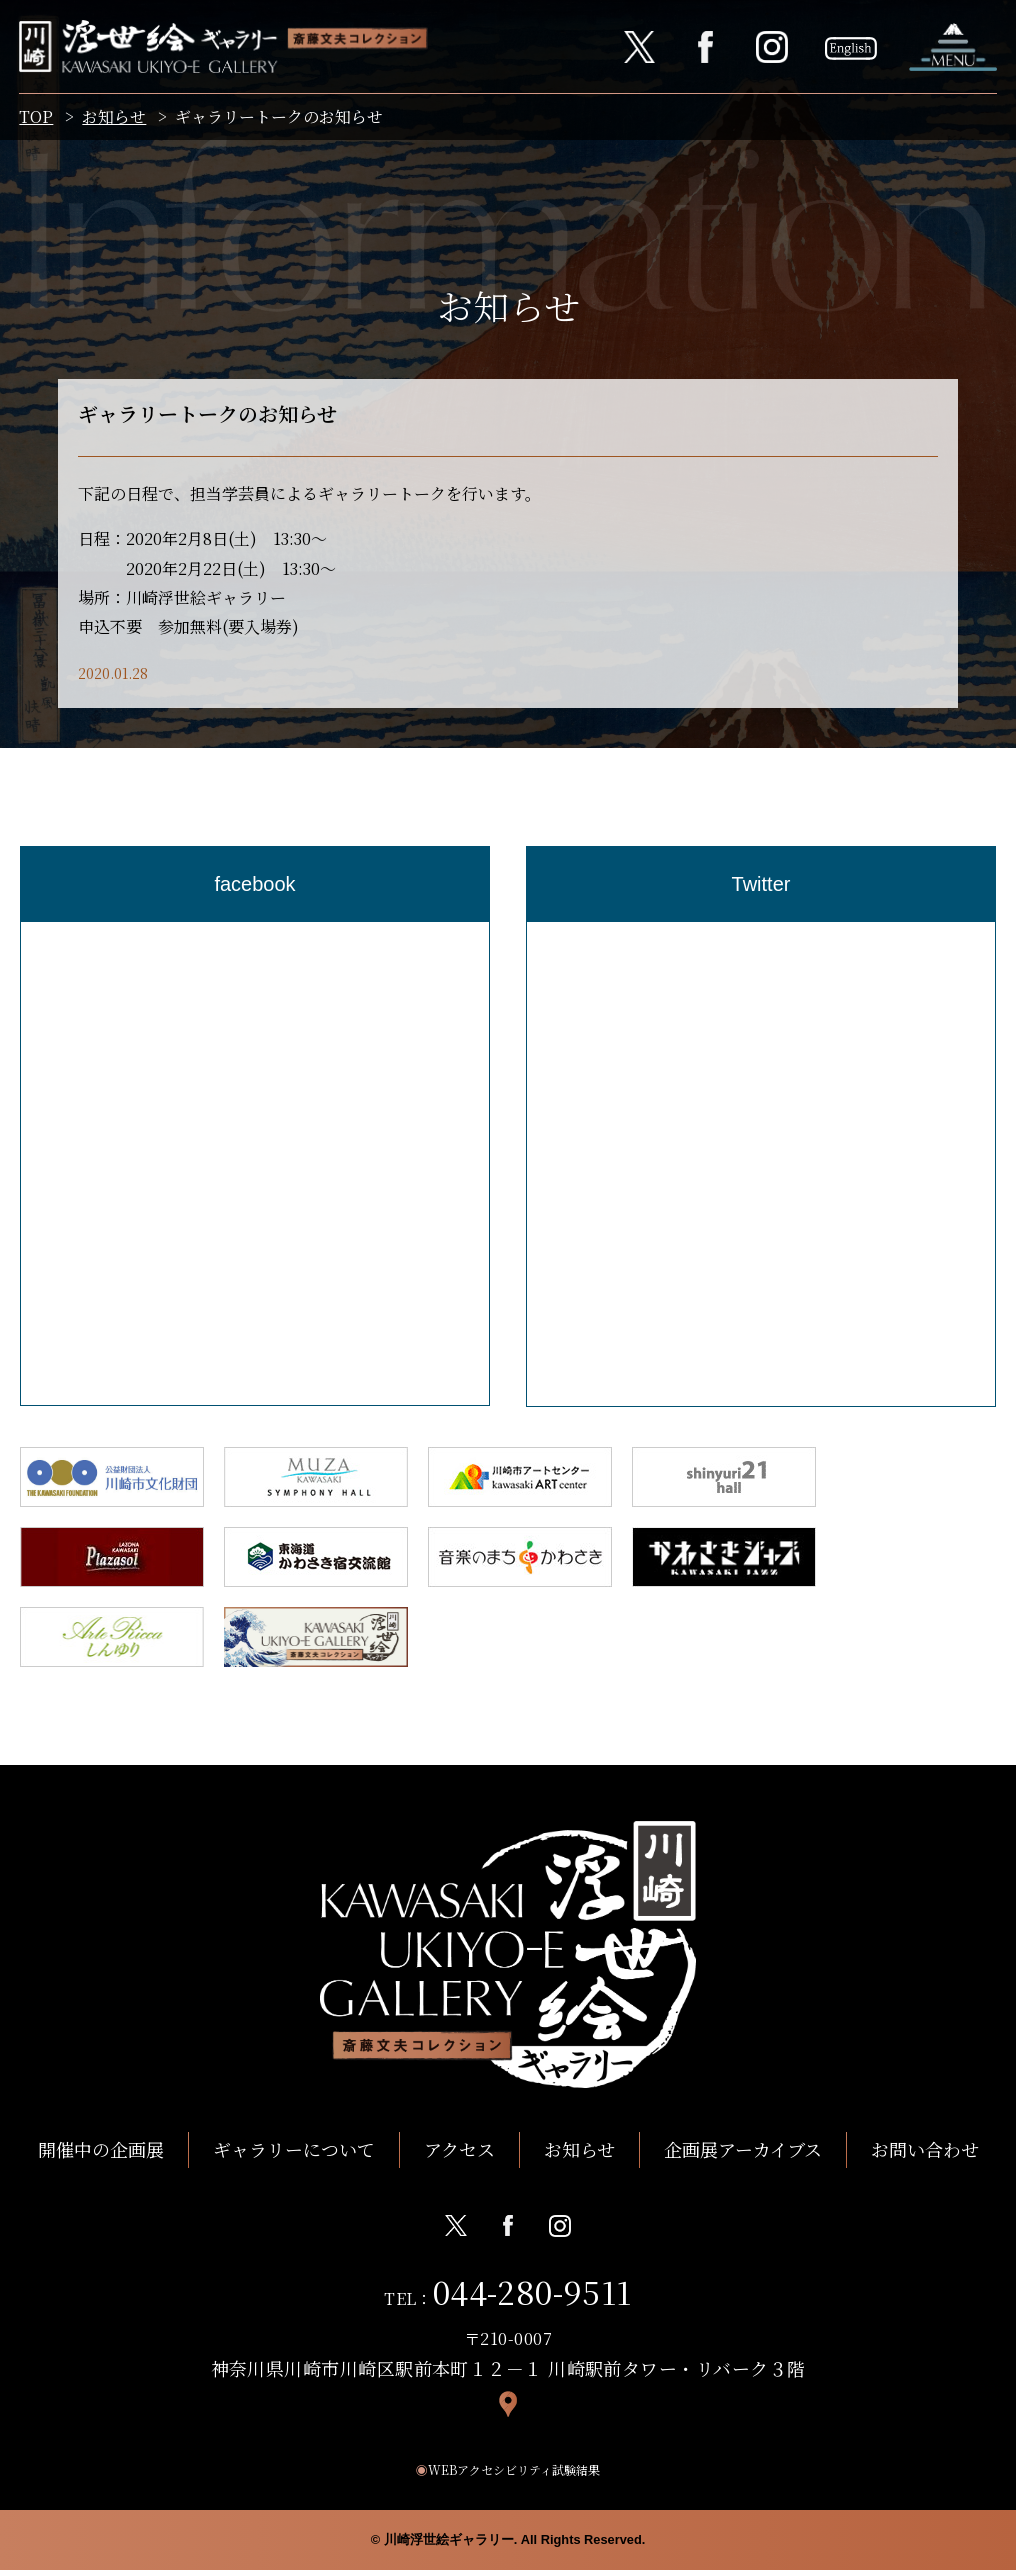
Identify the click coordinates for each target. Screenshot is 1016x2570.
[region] (255, 1163)
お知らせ (115, 118)
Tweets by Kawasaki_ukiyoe (635, 935)
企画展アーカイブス (743, 2149)
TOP (37, 118)
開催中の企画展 (101, 2149)
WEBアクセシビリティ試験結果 (508, 2469)
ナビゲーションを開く (952, 47)
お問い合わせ (925, 2149)
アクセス (459, 2149)
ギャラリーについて (294, 2149)
